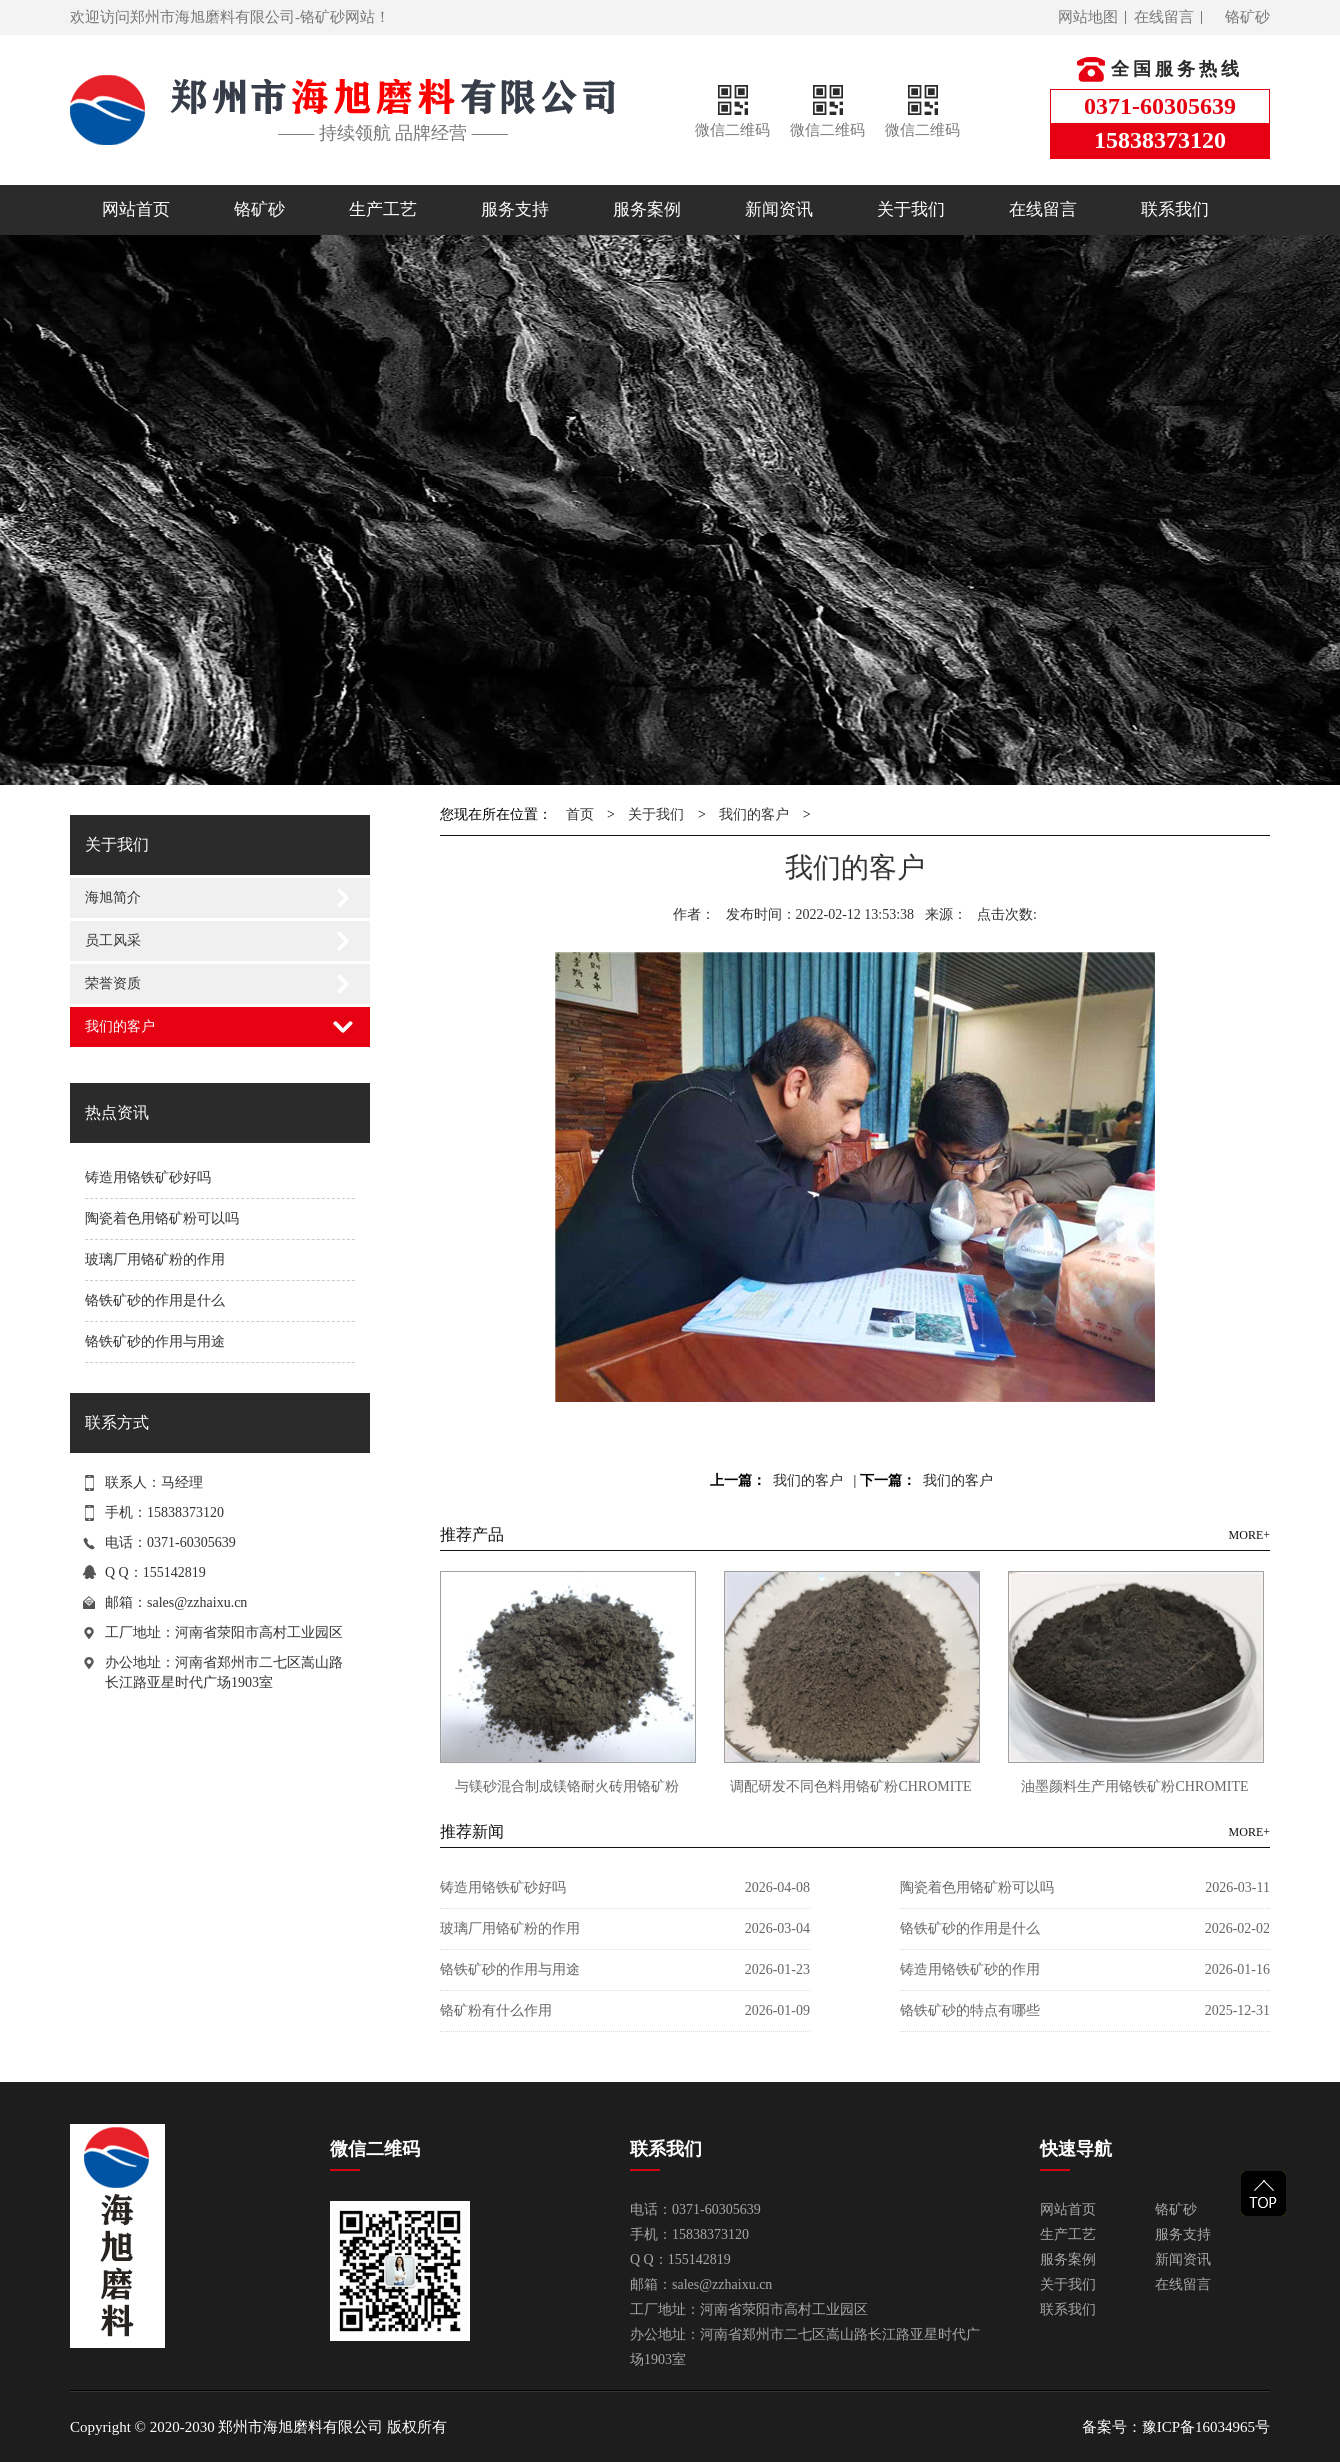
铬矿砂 (1247, 17)
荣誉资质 (113, 983)
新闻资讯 (779, 209)
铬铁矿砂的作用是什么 (155, 1300)
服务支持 (515, 209)
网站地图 (1088, 17)
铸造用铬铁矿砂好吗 (148, 1177)
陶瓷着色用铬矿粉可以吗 (162, 1218)
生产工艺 (383, 209)
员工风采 (113, 940)
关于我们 (911, 209)
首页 (580, 814)
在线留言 (1164, 17)
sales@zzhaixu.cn (197, 1602)
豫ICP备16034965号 (1206, 2427)
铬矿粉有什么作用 (496, 2010)
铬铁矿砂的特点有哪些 (970, 2010)
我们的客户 (120, 1026)
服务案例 (647, 209)
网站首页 (136, 209)
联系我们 (1175, 209)
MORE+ (1249, 1535)
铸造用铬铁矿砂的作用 (970, 1969)
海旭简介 (113, 897)
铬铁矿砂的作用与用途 (155, 1341)
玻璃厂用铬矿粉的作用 (155, 1259)
